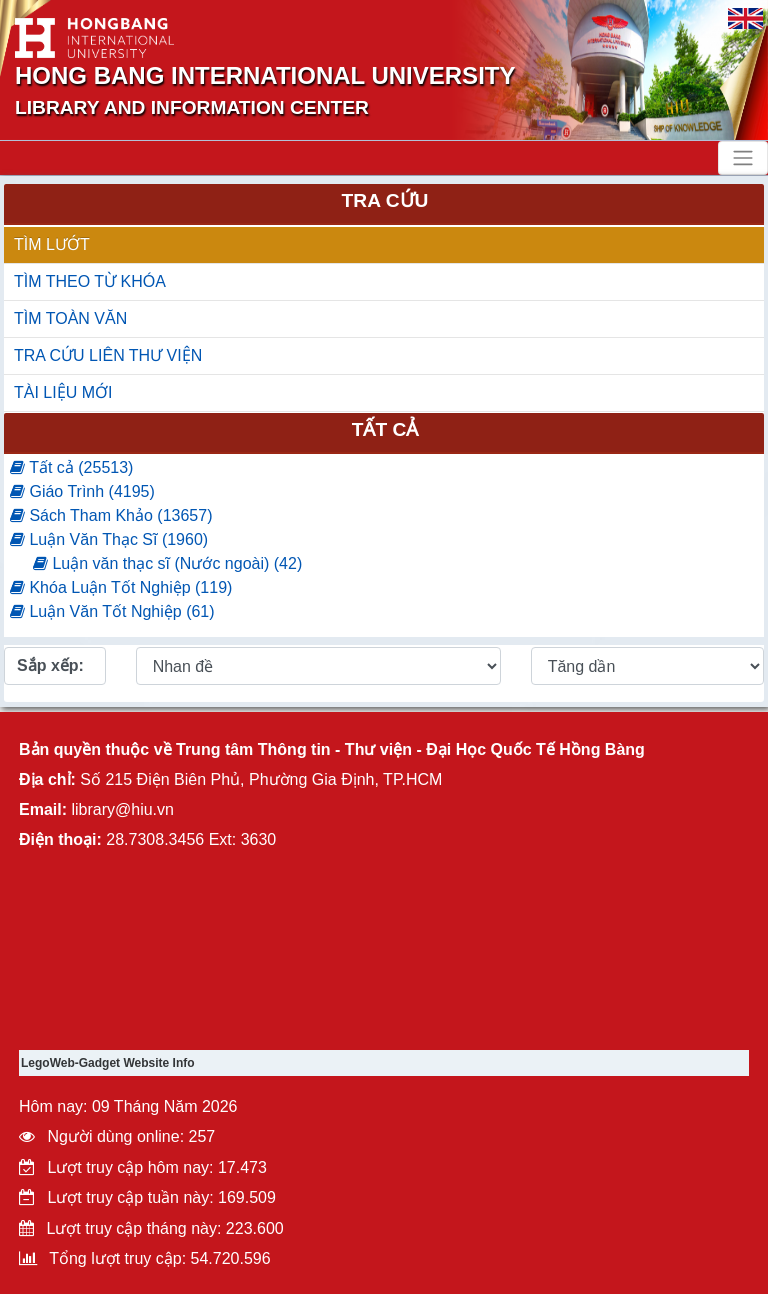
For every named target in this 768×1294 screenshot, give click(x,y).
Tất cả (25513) (71, 467)
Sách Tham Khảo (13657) (111, 515)
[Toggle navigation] (743, 158)
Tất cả (385, 429)
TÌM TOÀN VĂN (70, 318)
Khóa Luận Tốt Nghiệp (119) (121, 587)
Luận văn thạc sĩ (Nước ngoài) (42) (167, 563)
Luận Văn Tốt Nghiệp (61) (112, 611)
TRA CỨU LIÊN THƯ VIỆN (108, 355)
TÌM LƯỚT (52, 244)
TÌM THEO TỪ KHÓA (90, 281)
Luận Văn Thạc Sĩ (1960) (109, 539)
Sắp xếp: (50, 665)
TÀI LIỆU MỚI (63, 392)
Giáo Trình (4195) (82, 491)
